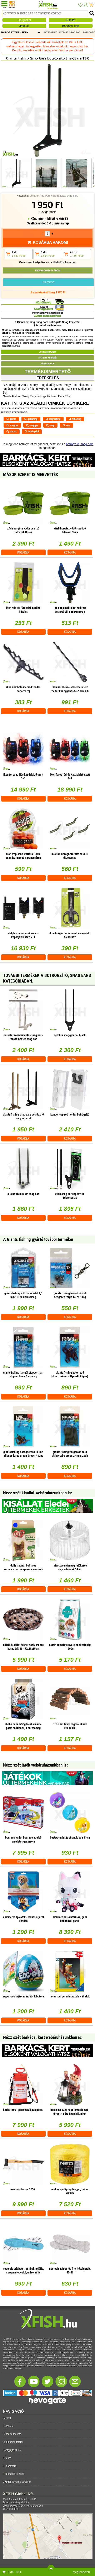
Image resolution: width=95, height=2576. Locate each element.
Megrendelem (82, 2572)
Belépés (7, 2457)
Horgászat (24, 20)
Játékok (24, 26)
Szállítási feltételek (13, 2441)
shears (11, 431)
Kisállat (70, 20)
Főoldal (7, 2418)
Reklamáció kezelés (13, 2473)
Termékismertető (48, 371)
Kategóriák (50, 32)
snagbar (12, 425)
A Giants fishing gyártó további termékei (38, 1239)
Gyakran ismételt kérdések (17, 2481)
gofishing (31, 418)
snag (50, 425)
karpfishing (53, 418)
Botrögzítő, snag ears (65, 195)
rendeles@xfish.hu (19, 2502)
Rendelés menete (12, 2433)
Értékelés (47, 378)
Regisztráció (9, 2465)
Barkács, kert (70, 26)
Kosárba (23, 552)
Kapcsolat (8, 2426)
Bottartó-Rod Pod (39, 195)
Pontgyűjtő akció (12, 2450)
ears (66, 425)
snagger (32, 425)
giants (11, 418)
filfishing (75, 418)
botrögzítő (32, 431)
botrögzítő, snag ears (80, 444)
